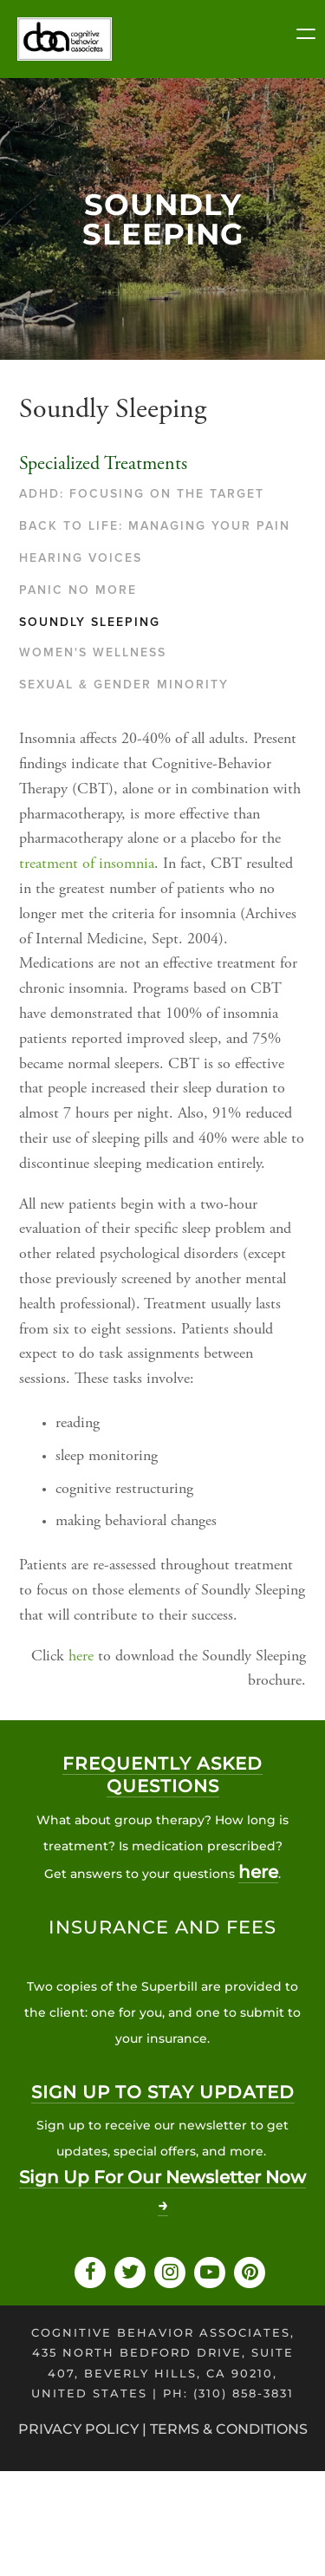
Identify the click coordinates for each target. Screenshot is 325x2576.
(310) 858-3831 (243, 2393)
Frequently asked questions (162, 1775)
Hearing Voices (80, 558)
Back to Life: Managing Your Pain (154, 525)
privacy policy (78, 2429)
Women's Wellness (92, 652)
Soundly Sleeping (89, 622)
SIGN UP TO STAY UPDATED (163, 2092)
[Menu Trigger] (305, 35)
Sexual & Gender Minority (124, 684)
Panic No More (78, 590)
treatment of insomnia (86, 864)
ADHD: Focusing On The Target (141, 493)
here (81, 1657)
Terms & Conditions (229, 2429)
